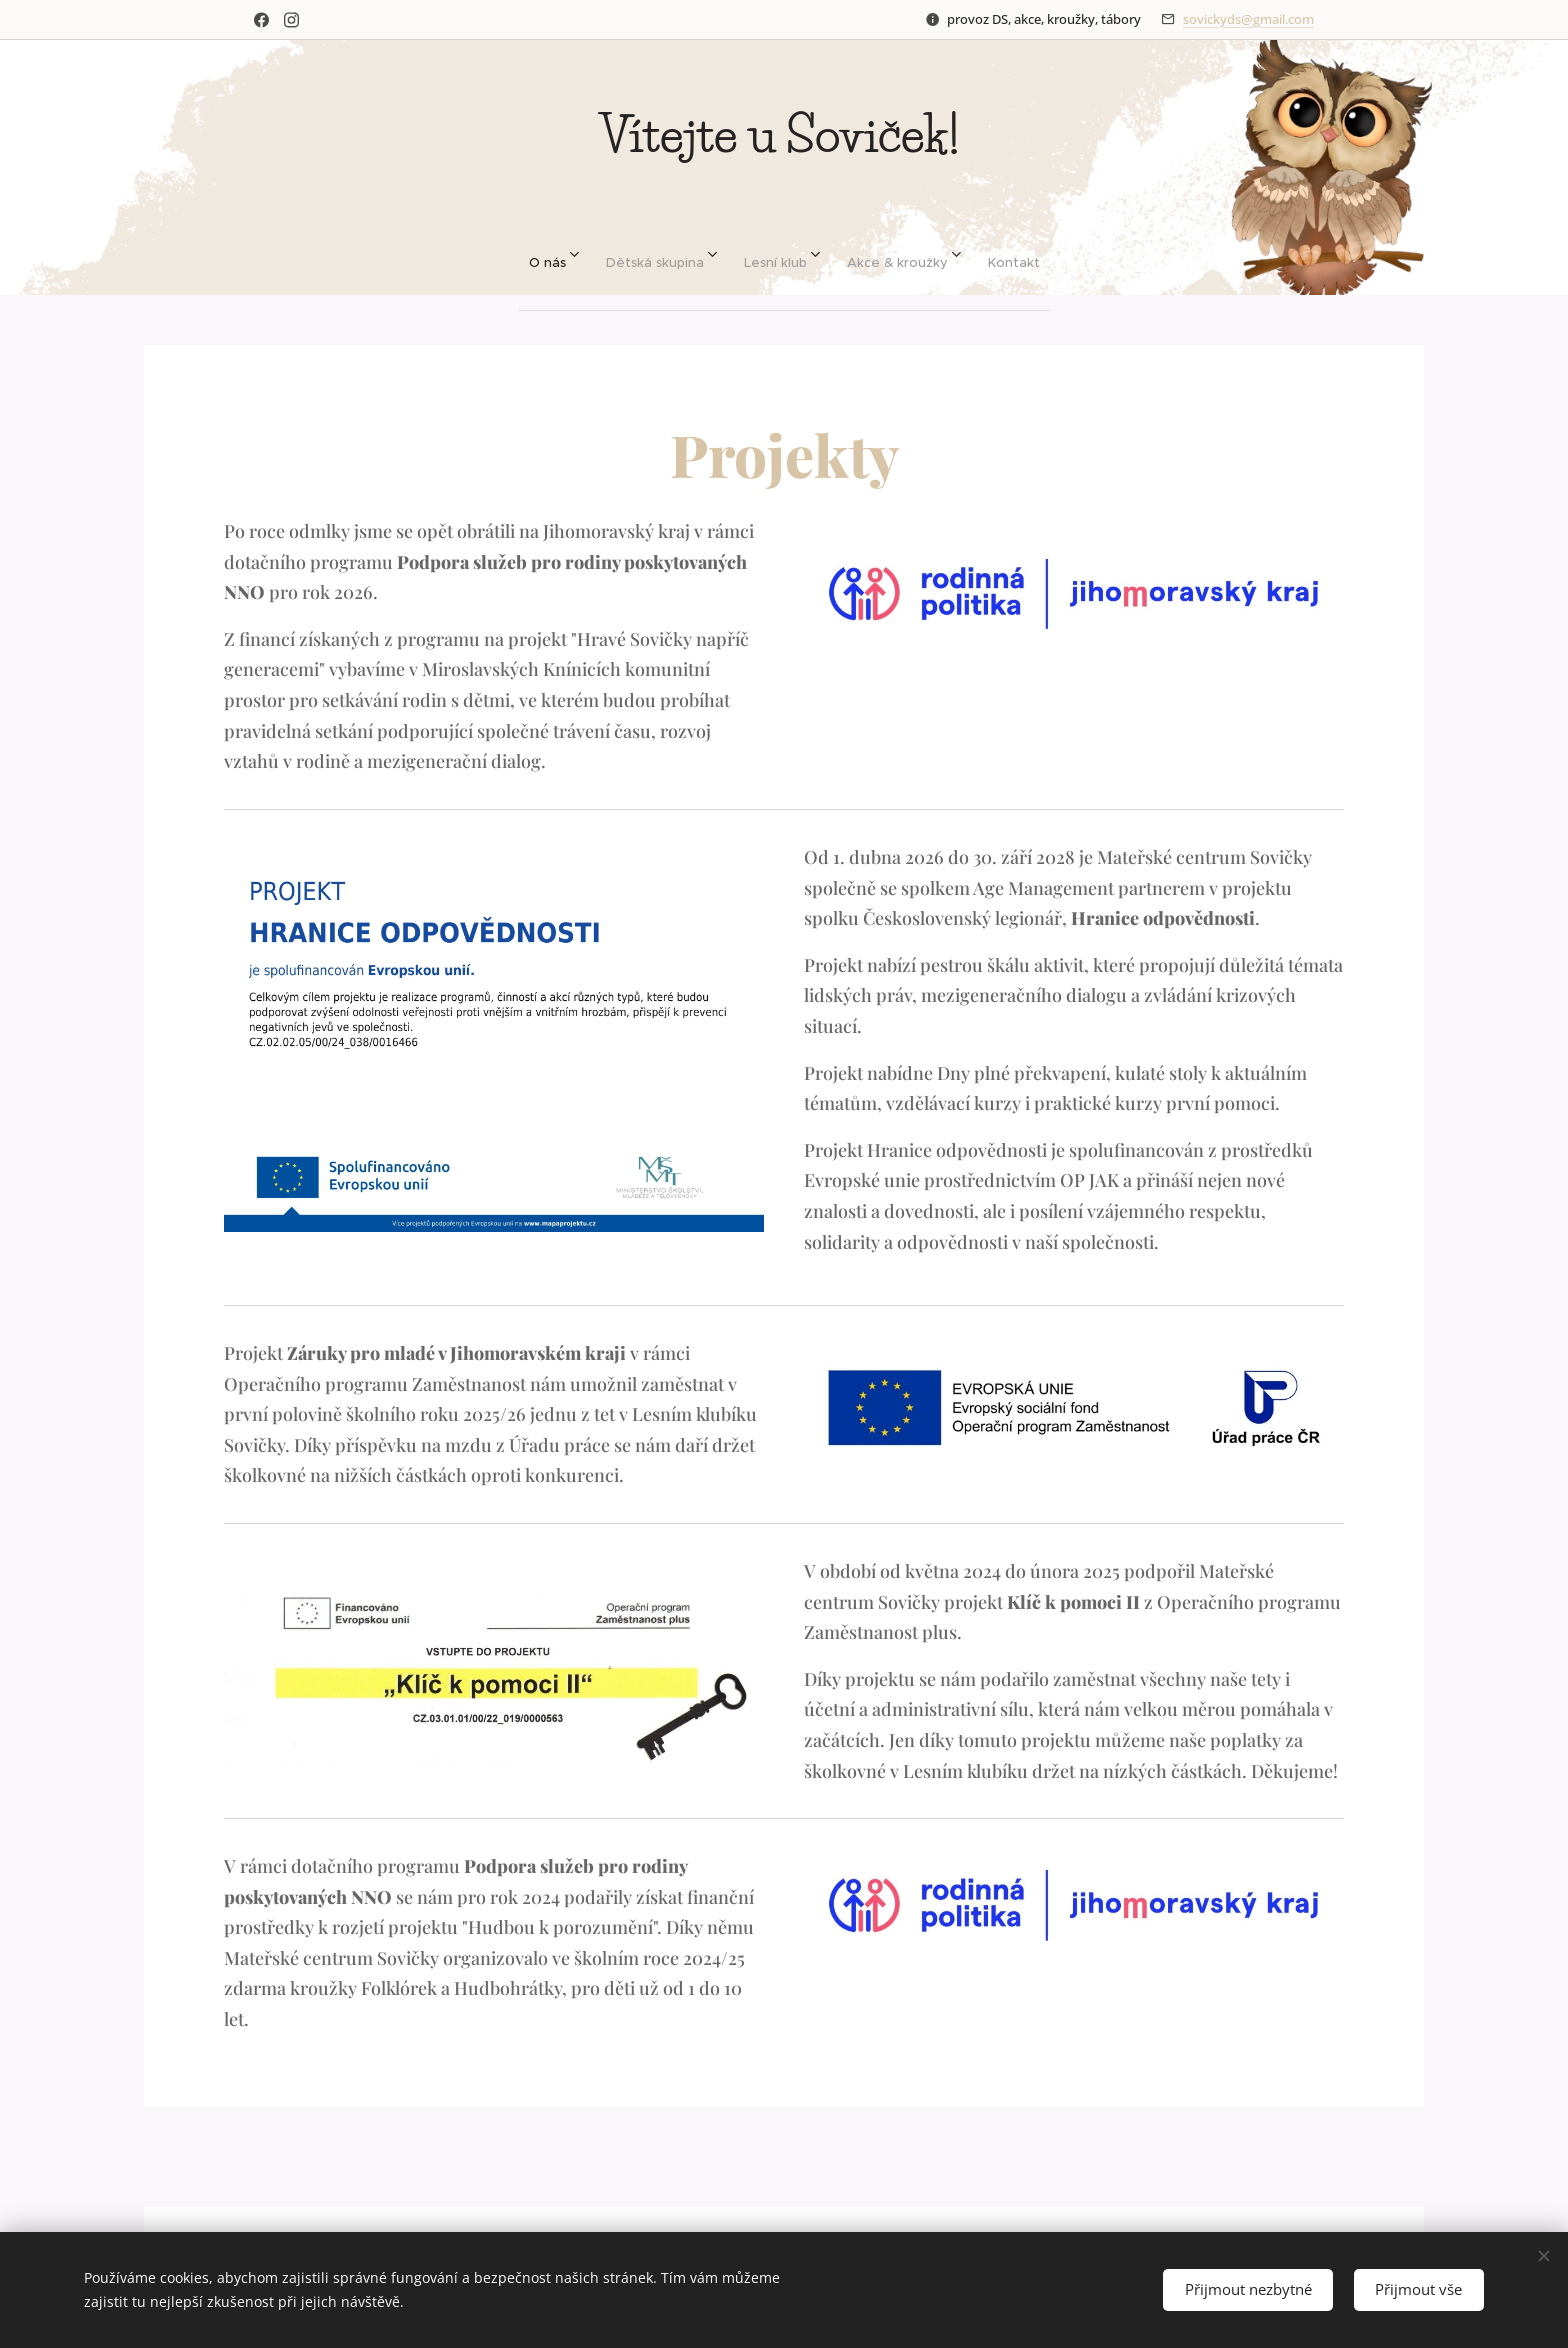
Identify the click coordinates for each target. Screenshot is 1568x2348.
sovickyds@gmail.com (1248, 19)
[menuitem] (534, 254)
